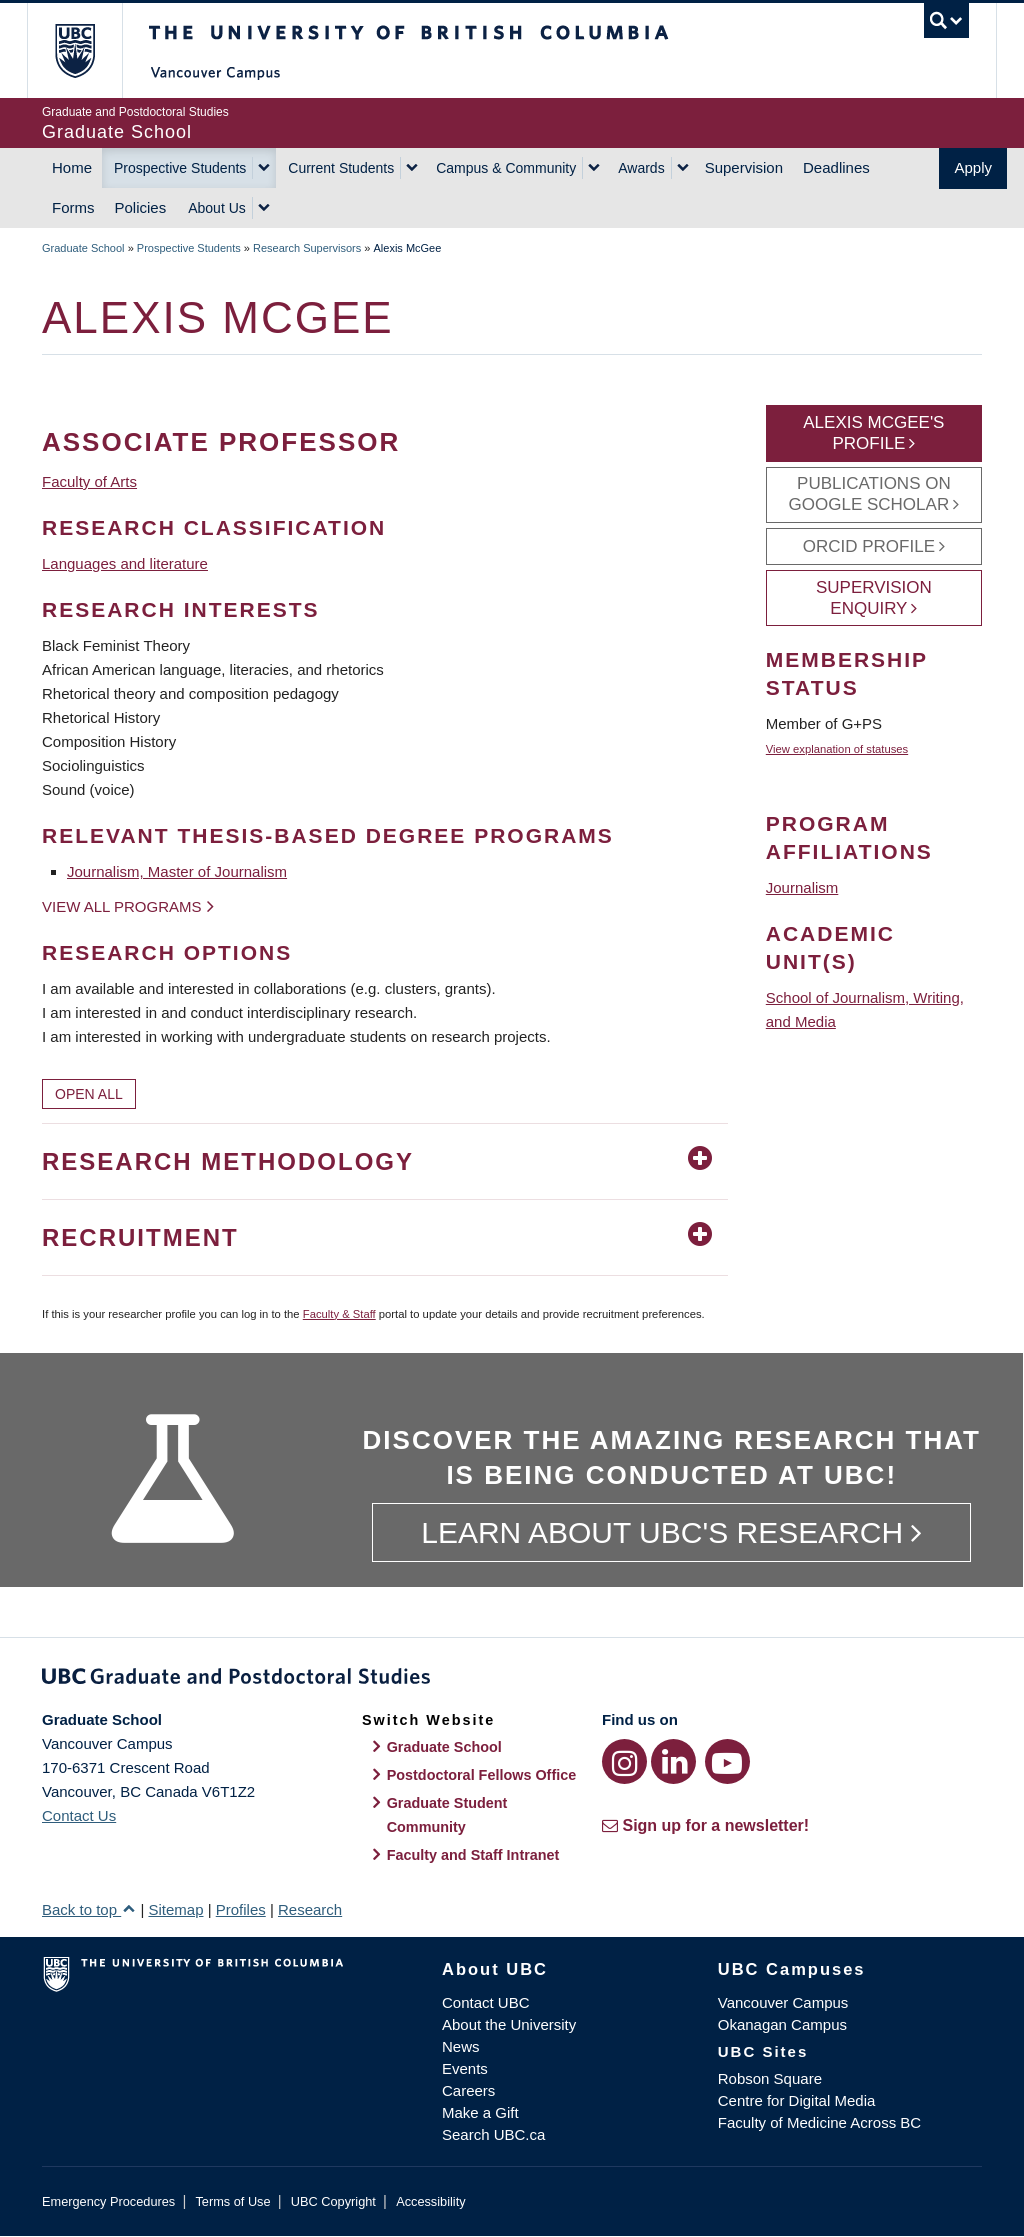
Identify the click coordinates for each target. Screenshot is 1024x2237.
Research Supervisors (307, 248)
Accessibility (430, 2201)
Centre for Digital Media (797, 2100)
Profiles (241, 1909)
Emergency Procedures (108, 2201)
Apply (973, 167)
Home (72, 167)
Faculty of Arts (89, 481)
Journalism (802, 887)
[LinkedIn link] (673, 1761)
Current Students (341, 168)
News (461, 2046)
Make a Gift (480, 2112)
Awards (641, 168)
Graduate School (83, 248)
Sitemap (175, 1909)
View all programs (122, 906)
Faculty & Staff (339, 1314)
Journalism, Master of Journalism (177, 871)
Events (465, 2068)
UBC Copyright (333, 2201)
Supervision (744, 167)
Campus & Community (506, 168)
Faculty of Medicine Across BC (819, 2122)
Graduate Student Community (447, 1815)
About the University (509, 2024)
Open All (89, 1094)
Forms (73, 207)
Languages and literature (125, 563)
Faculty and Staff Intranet (473, 1855)
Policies (141, 207)
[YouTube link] (727, 1761)
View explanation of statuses (837, 749)
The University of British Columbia (89, 50)
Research (310, 1909)
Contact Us (79, 1815)
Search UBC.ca (493, 2134)
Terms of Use (232, 2201)
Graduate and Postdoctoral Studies (512, 1680)
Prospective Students (180, 168)
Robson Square (770, 2078)
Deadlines (836, 167)
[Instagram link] (624, 1761)
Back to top (89, 1909)
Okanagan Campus (782, 2024)
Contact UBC (486, 2002)
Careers (468, 2090)
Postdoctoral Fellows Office (482, 1775)
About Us (217, 208)
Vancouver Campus (783, 2002)
